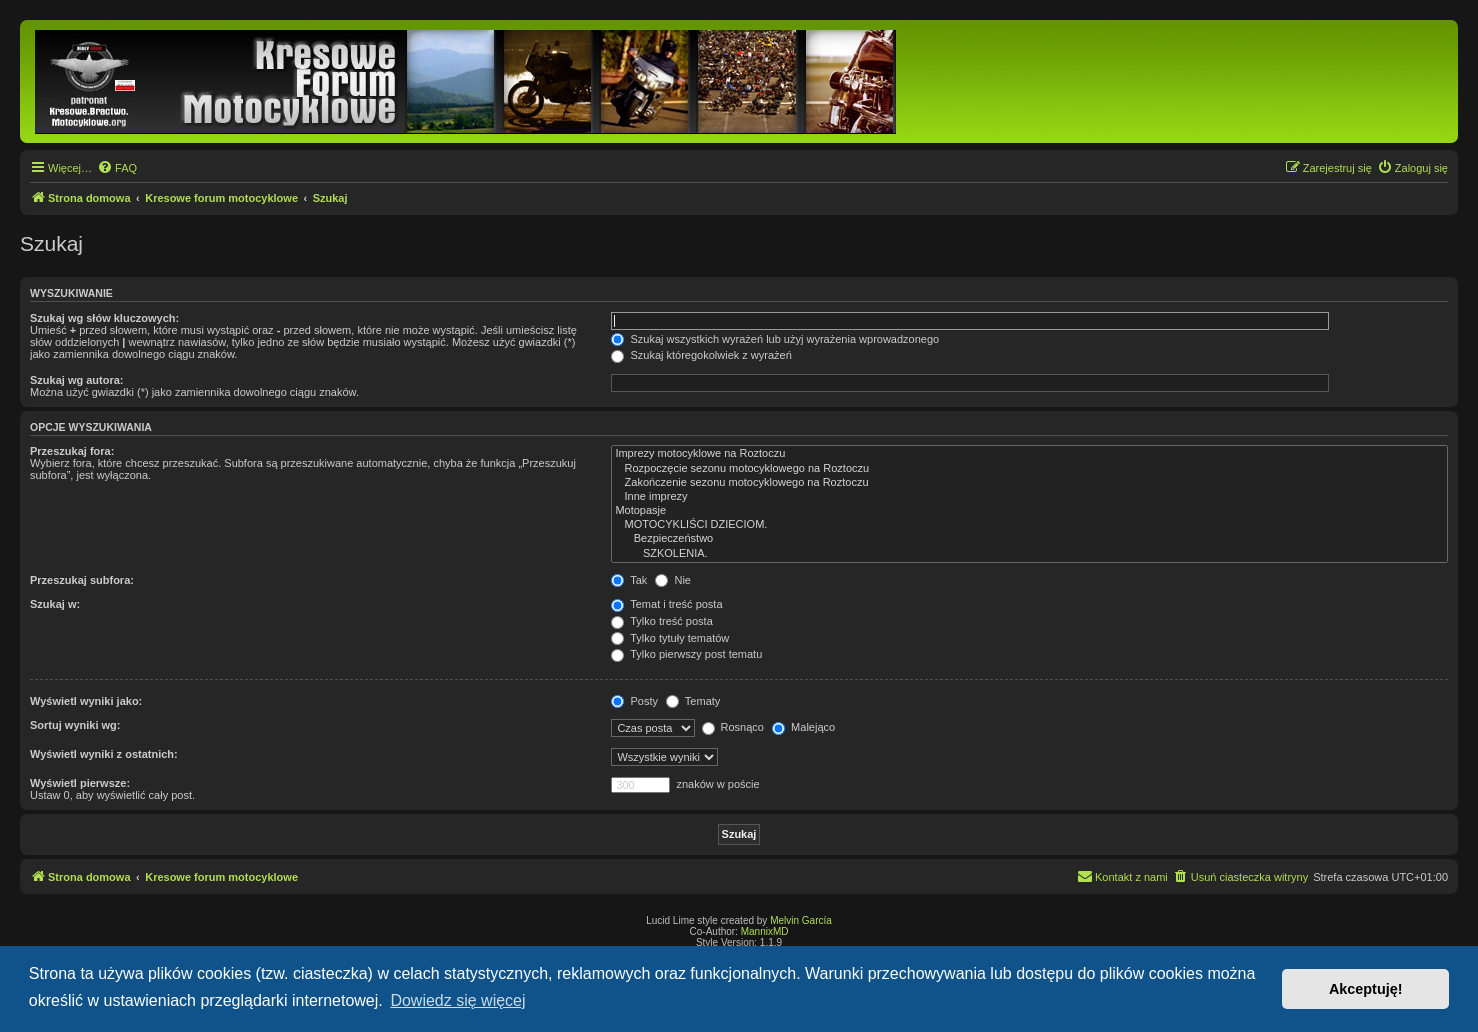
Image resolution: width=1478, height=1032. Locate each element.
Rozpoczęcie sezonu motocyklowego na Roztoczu (1029, 469)
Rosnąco (733, 727)
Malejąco (803, 727)
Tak (629, 580)
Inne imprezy (1029, 497)
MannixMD (765, 931)
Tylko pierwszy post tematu (686, 654)
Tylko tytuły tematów (670, 638)
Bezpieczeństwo (1029, 539)
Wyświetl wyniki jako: (86, 701)
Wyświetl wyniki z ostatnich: (104, 754)
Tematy (693, 701)
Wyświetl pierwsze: (80, 783)
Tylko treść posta (661, 621)
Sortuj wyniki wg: (75, 725)
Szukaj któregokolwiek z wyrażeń (701, 355)
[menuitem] (117, 168)
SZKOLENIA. (1029, 554)
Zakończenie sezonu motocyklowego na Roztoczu (1029, 483)
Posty (634, 701)
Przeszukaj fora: (72, 451)
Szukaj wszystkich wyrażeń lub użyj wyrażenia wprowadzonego (775, 339)
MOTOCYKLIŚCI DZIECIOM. (1029, 525)
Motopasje (1029, 511)
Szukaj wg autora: (77, 380)
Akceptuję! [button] (1366, 989)
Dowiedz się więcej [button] (457, 1000)
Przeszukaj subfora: (82, 580)
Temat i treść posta (666, 604)
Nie (673, 580)
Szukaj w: (55, 604)
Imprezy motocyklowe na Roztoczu (1029, 454)
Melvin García (801, 920)
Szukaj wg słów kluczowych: (104, 318)
